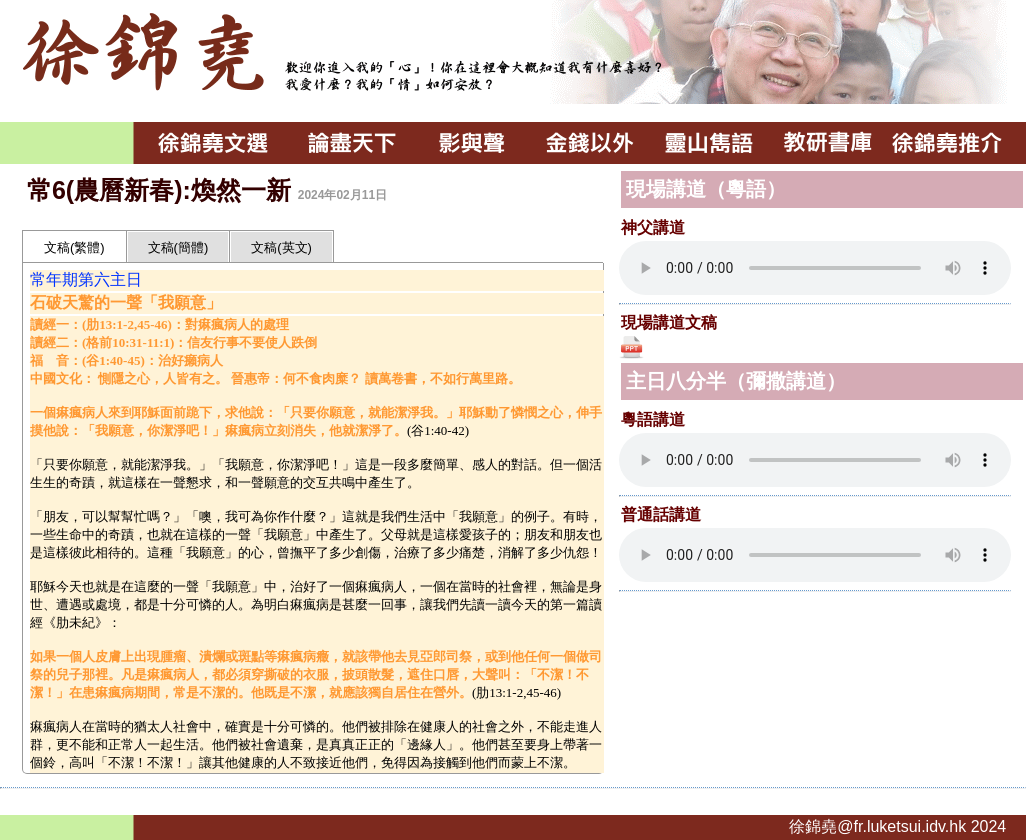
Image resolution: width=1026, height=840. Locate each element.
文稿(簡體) (178, 247)
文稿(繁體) (74, 247)
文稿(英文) (281, 247)
